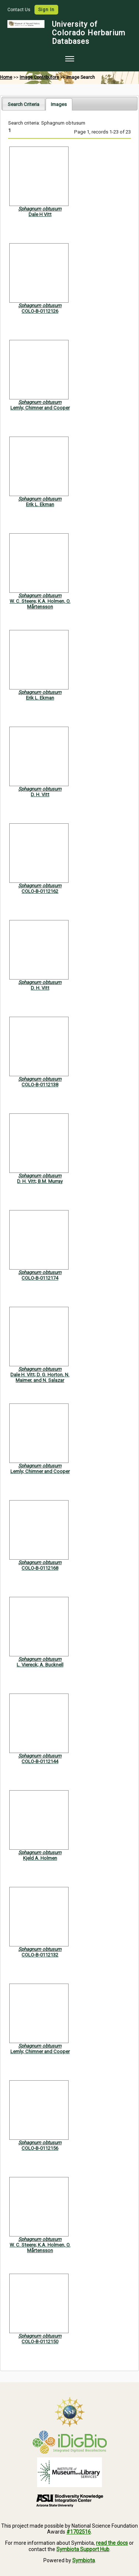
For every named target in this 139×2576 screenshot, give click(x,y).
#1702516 (78, 2532)
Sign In (46, 9)
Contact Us (19, 9)
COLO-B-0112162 (39, 891)
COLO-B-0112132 (39, 1955)
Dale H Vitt (40, 214)
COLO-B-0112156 (39, 2148)
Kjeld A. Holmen (40, 1858)
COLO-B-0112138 (39, 1084)
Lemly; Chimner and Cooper (40, 408)
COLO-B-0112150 (39, 2341)
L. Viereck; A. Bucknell (40, 1665)
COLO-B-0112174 (39, 1278)
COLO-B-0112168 (39, 1568)
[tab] (23, 104)
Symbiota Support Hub (82, 2549)
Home (6, 77)
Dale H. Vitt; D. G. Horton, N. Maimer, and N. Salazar (39, 1377)
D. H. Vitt (40, 794)
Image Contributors (39, 77)
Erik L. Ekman (40, 504)
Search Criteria (23, 104)
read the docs (112, 2543)
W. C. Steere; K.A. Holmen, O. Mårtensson (40, 604)
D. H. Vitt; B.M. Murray (40, 1181)
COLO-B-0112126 (39, 311)
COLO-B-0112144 (39, 1761)
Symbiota (83, 2560)
